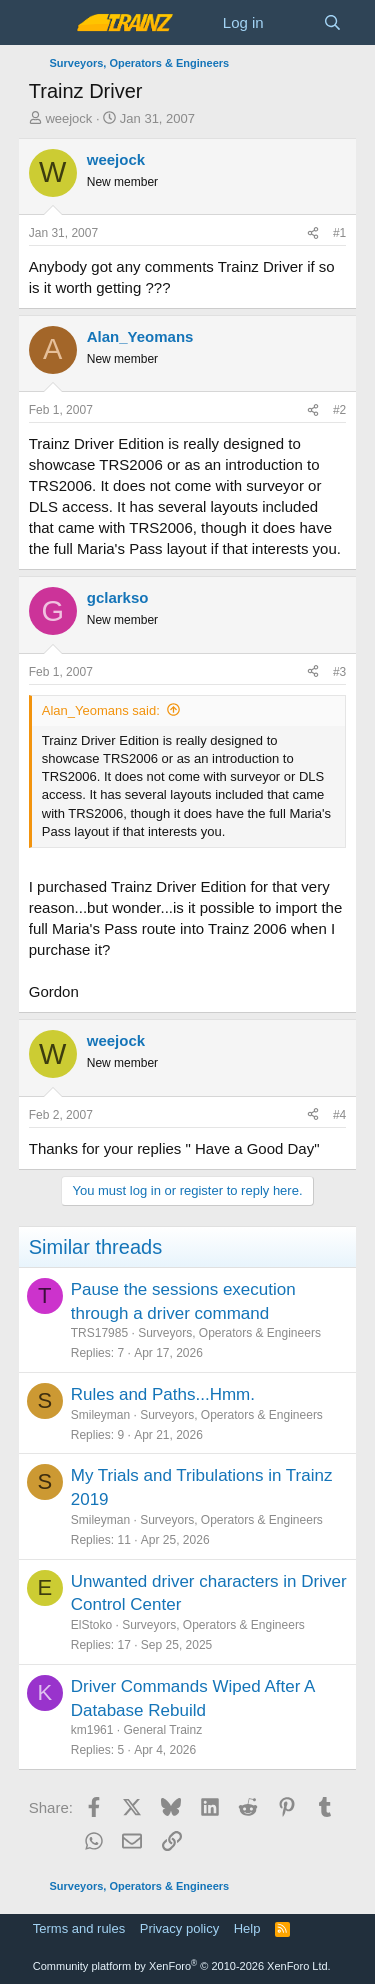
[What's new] (293, 22)
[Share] (313, 233)
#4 (339, 1115)
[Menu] (46, 23)
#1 (339, 233)
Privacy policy (179, 1928)
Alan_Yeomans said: (101, 710)
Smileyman (100, 1415)
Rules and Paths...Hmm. (163, 1394)
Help (247, 1928)
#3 (339, 672)
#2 (339, 410)
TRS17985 (99, 1333)
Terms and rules (79, 1928)
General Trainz (162, 1730)
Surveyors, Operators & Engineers (229, 1333)
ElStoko (91, 1625)
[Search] (332, 22)
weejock (68, 118)
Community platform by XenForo (182, 1966)
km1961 (92, 1730)
